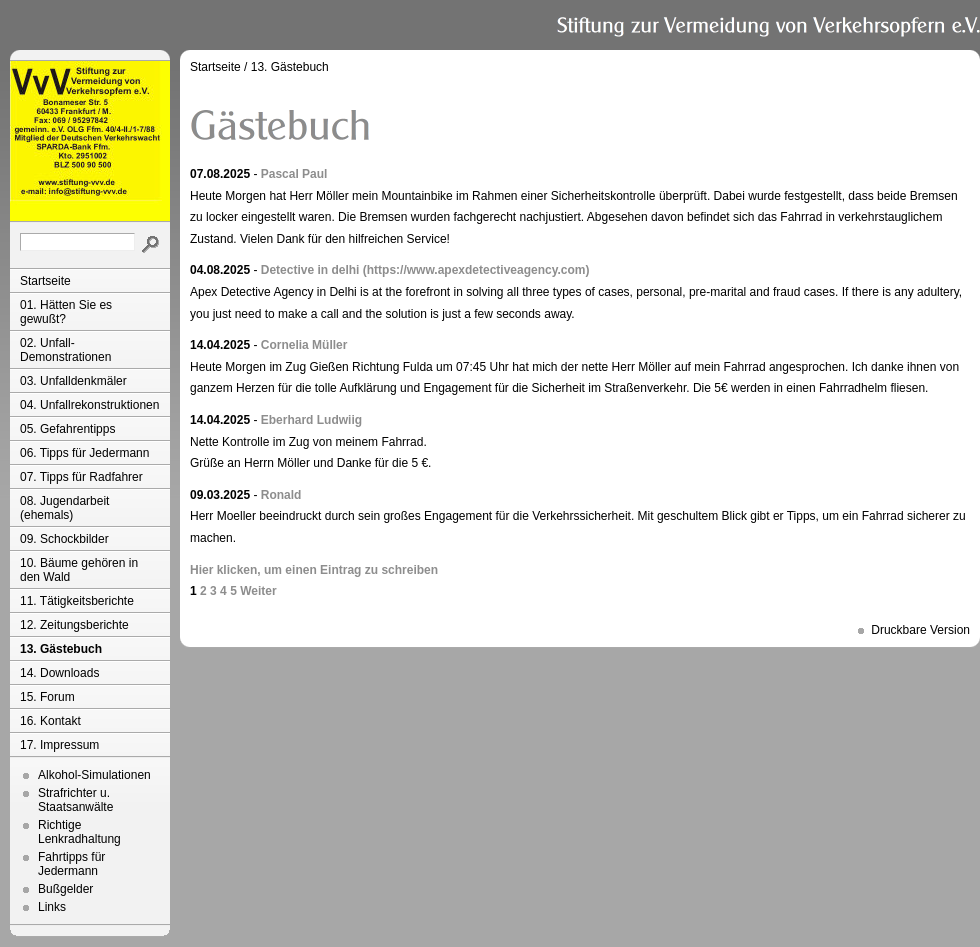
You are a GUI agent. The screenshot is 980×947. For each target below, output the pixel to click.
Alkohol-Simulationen (94, 775)
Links (52, 907)
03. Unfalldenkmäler (73, 381)
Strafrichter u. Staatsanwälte (75, 800)
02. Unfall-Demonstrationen (65, 350)
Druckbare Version (920, 630)
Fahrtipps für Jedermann (71, 864)
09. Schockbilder (64, 539)
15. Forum (47, 697)
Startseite (45, 281)
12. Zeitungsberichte (74, 625)
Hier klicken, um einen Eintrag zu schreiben (314, 570)
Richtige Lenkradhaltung (79, 832)
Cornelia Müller (304, 345)
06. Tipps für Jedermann (84, 453)
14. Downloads (59, 673)
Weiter (258, 591)
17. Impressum (59, 745)
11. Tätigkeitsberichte (77, 601)
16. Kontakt (50, 721)
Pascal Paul (294, 174)
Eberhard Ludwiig (311, 420)
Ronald (281, 495)
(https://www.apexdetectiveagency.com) (476, 270)
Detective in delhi (310, 270)
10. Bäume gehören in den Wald (79, 570)
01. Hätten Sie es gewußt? (66, 312)
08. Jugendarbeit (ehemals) (64, 508)
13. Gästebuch (61, 649)
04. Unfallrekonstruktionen (89, 405)
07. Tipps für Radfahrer (81, 477)
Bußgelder (65, 889)
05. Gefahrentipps (67, 429)
